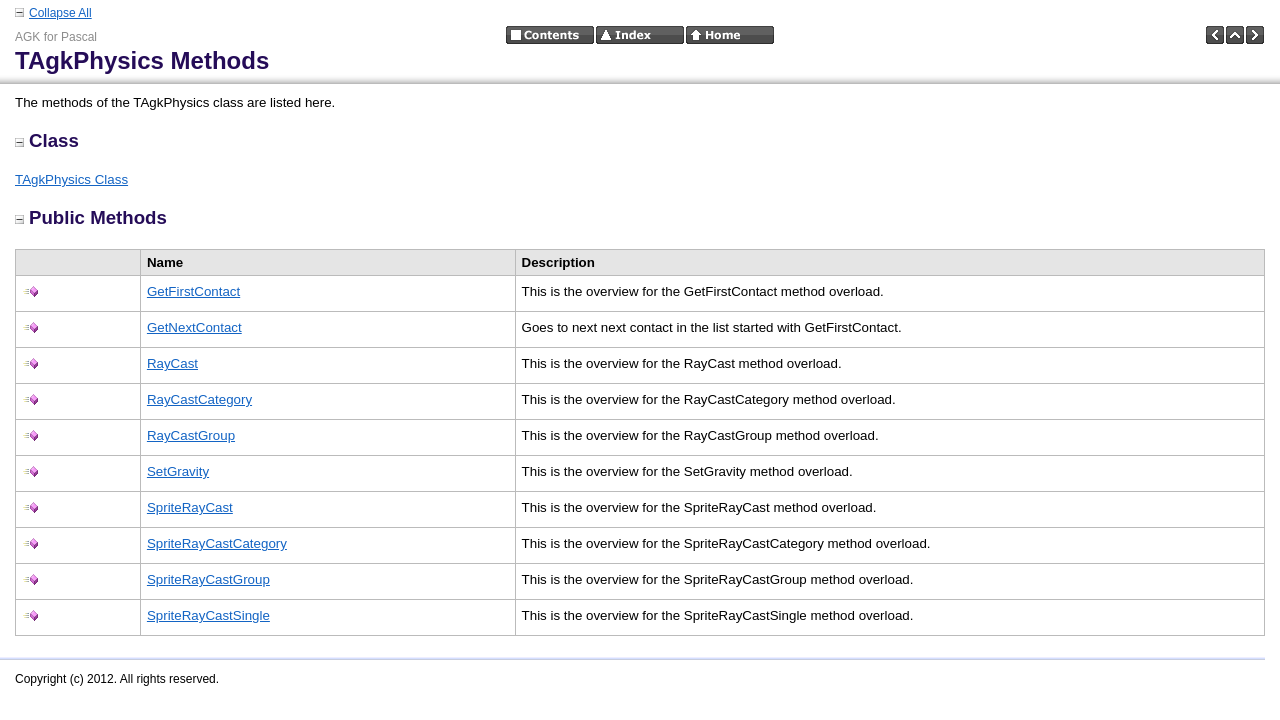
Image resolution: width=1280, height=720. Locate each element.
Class (47, 140)
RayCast (172, 363)
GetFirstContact (193, 291)
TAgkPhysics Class (71, 179)
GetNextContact (194, 327)
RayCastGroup (191, 435)
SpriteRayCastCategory (217, 543)
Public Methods (91, 217)
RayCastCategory (199, 399)
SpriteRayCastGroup (208, 579)
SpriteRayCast (190, 507)
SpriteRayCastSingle (208, 615)
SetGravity (178, 471)
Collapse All (60, 13)
